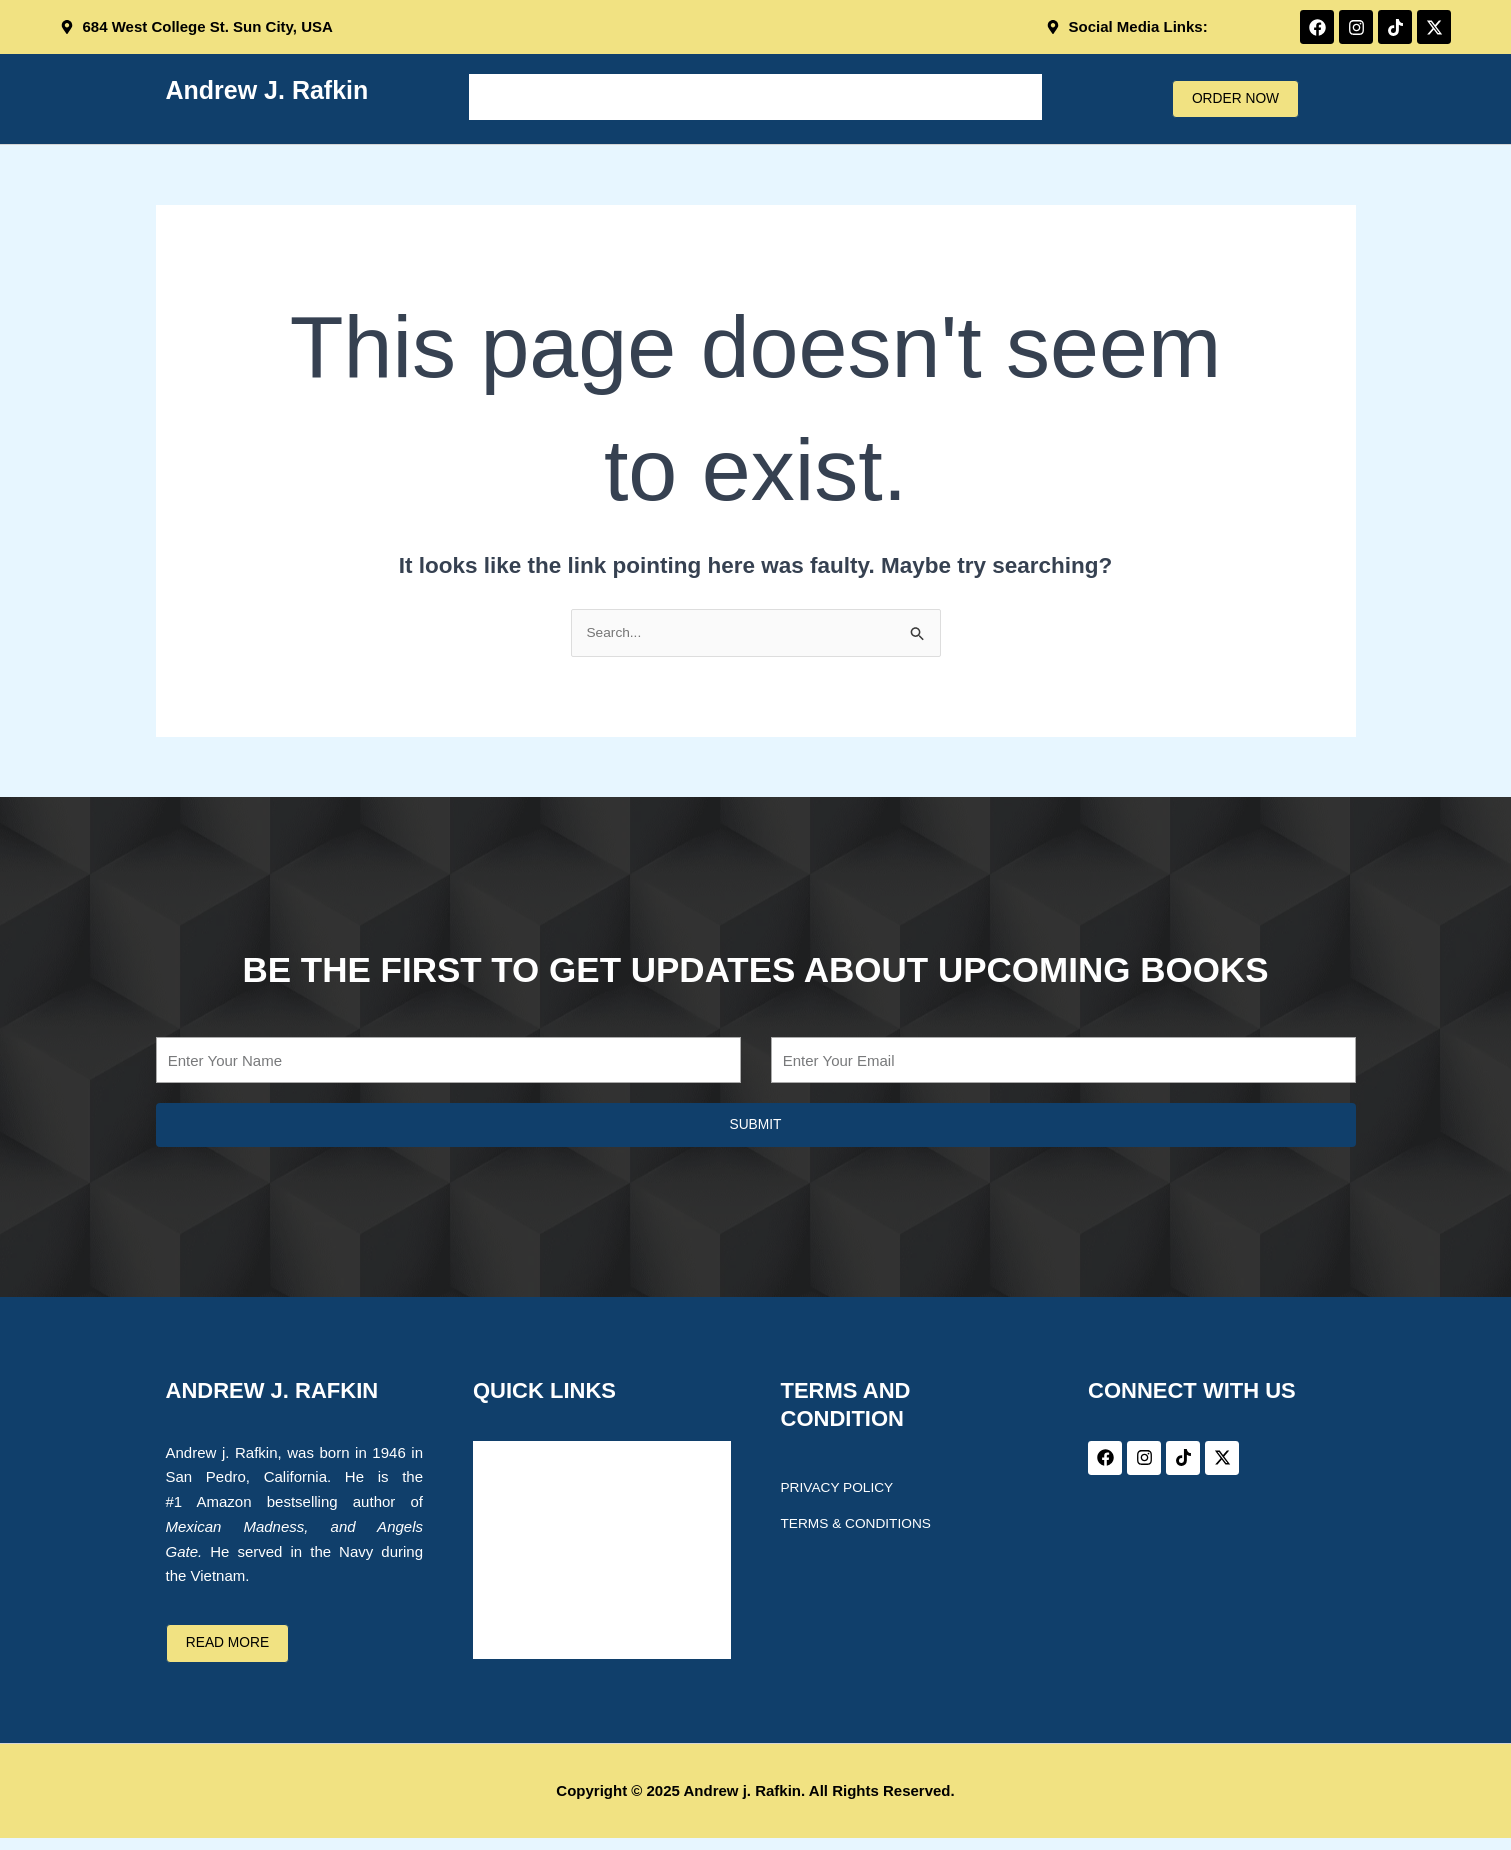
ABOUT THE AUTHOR (645, 96)
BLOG (870, 96)
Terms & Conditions (863, 1525)
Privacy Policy (843, 1490)
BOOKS (787, 96)
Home (508, 96)
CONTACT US (975, 96)
